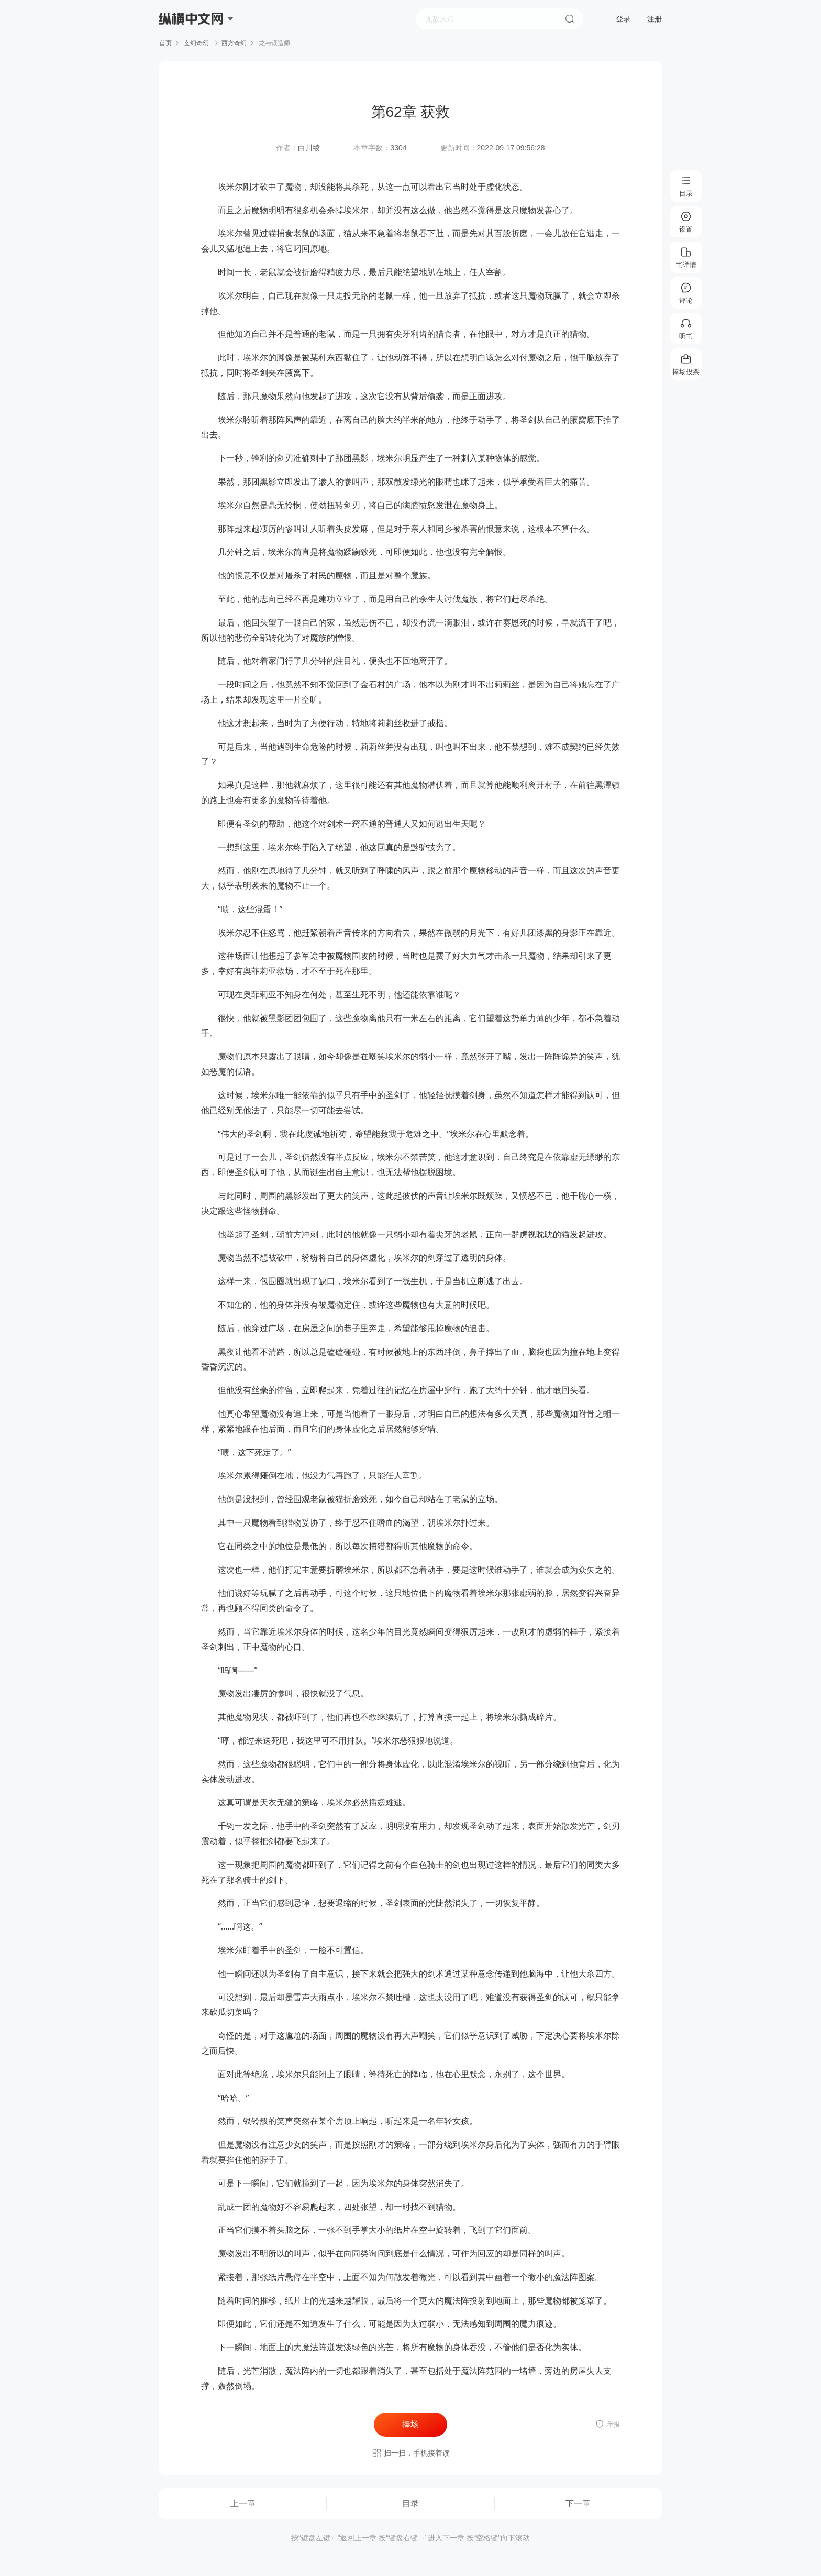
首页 (165, 43)
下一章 (578, 2503)
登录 (623, 19)
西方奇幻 (234, 43)
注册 (654, 19)
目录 (410, 2503)
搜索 (569, 19)
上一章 (243, 2503)
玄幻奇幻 (196, 43)
